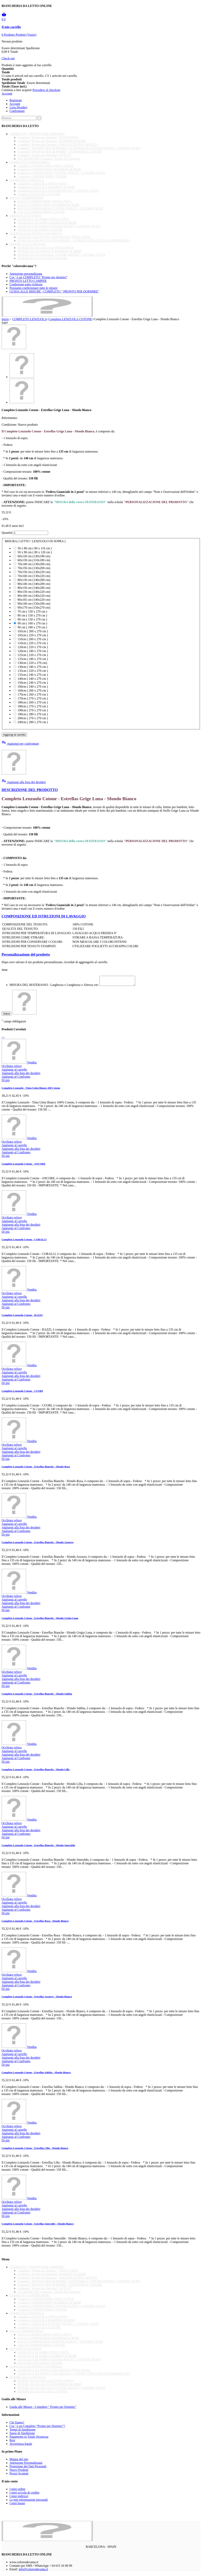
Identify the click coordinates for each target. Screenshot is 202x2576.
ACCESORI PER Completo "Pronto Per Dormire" (49, 158)
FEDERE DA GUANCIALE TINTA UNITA (45, 247)
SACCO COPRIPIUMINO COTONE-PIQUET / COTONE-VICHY (60, 208)
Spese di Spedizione (22, 2435)
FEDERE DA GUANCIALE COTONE (42, 258)
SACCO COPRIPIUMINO (26, 198)
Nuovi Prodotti (18, 2471)
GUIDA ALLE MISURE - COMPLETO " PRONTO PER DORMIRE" (54, 291)
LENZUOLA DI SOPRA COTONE (40, 230)
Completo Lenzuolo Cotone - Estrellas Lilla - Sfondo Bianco (35, 2149)
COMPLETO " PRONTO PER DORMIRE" (37, 134)
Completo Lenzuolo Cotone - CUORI (22, 1392)
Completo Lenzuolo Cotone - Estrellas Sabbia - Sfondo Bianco (36, 2074)
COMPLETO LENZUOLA (26, 180)
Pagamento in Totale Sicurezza (28, 2438)
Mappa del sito (18, 2461)
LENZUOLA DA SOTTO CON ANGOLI (35, 233)
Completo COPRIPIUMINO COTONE (42, 176)
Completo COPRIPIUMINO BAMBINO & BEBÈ (49, 169)
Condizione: (10, 424)
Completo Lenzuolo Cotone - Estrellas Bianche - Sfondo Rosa (36, 1468)
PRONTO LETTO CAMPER (28, 280)
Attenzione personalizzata (25, 273)
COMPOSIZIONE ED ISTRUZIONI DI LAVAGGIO (44, 916)
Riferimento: (10, 418)
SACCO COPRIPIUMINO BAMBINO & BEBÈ (48, 205)
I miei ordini (17, 2490)
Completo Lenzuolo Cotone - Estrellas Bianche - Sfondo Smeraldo (38, 1847)
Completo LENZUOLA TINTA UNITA (42, 183)
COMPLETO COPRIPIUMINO (29, 162)
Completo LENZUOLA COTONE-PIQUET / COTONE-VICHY (58, 190)
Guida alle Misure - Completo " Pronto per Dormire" (42, 2408)
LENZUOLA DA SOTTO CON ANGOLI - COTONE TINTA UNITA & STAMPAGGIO (73, 240)
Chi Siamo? (16, 2424)
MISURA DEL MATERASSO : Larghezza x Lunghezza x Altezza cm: (54, 986)
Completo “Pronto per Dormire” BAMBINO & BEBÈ (51, 141)
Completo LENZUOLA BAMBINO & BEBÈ (46, 187)
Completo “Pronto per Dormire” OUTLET (44, 155)
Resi (12, 2442)
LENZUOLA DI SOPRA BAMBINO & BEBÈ (47, 222)
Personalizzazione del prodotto (26, 954)
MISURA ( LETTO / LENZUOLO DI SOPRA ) (35, 541)
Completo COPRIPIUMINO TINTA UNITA (45, 166)
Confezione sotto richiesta (25, 284)
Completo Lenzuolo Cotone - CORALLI (24, 1241)
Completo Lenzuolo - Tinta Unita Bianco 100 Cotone (31, 1089)
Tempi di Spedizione (22, 2431)
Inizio (5, 319)
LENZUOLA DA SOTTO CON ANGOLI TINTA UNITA (53, 237)
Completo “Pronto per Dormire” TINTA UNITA (47, 137)
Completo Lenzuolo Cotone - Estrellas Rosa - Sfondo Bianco (35, 1922)
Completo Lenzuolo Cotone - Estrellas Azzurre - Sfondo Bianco (37, 1998)
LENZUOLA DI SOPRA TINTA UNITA (43, 219)
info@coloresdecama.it (33, 2571)
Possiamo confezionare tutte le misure (33, 288)
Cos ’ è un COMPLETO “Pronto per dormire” (38, 277)
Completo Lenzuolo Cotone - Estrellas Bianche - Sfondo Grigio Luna (40, 1619)
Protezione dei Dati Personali (27, 2468)
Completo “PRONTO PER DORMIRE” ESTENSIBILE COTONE (59, 151)
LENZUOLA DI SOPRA (25, 215)
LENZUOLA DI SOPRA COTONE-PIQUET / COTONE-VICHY (59, 226)
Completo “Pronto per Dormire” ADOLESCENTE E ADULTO (57, 144)
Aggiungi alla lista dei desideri (24, 782)
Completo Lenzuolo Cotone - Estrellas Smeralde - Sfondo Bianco (38, 2225)
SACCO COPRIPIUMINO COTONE (41, 212)
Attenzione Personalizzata (25, 2464)
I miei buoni (17, 2505)
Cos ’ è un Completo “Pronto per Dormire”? (37, 2427)
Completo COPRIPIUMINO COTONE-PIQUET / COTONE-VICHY (61, 173)
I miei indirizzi (18, 2498)
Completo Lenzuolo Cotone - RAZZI (22, 1316)
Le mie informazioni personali (28, 2501)
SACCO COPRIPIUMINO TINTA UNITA (44, 201)
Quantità (7, 532)
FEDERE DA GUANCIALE (27, 244)
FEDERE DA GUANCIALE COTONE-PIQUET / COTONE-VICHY (61, 254)
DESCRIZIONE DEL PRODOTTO (30, 790)
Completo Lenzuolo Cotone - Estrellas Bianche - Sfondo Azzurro (37, 1544)
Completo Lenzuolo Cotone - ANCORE (24, 1165)
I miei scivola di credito (24, 2494)
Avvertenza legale (20, 2445)
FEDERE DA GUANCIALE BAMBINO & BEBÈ (49, 251)
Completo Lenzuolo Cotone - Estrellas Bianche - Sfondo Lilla (36, 1771)
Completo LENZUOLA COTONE (39, 194)
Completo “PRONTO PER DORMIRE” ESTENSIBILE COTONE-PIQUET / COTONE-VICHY (78, 148)
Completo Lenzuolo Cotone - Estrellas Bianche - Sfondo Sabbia (37, 1695)
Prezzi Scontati (18, 2475)
